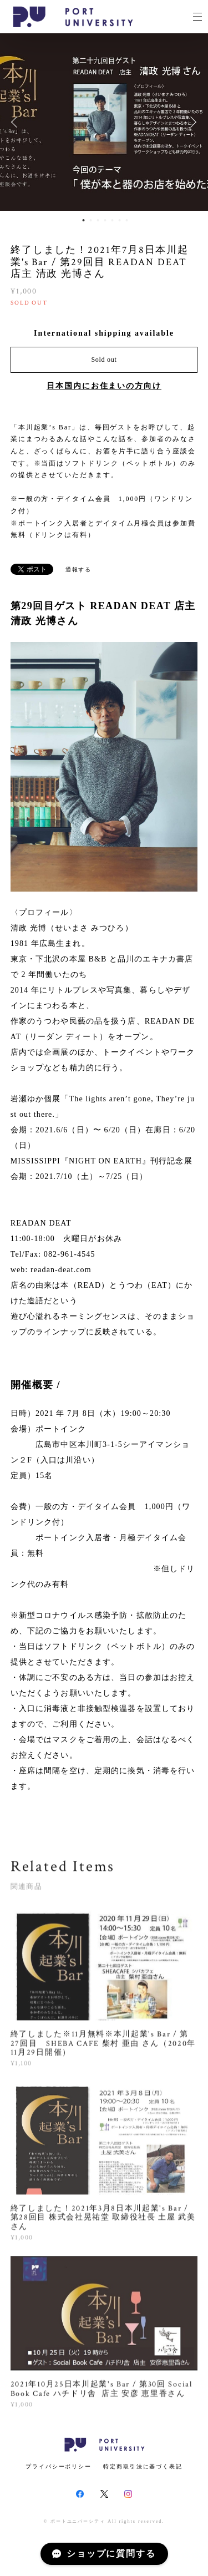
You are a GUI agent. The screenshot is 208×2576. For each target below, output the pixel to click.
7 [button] (126, 220)
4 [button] (105, 220)
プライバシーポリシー (59, 2466)
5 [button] (112, 220)
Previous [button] (16, 122)
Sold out (103, 359)
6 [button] (119, 220)
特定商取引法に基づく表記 (142, 2466)
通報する (78, 569)
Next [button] (191, 122)
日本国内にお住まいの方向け (104, 386)
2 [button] (90, 220)
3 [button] (98, 220)
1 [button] (83, 220)
